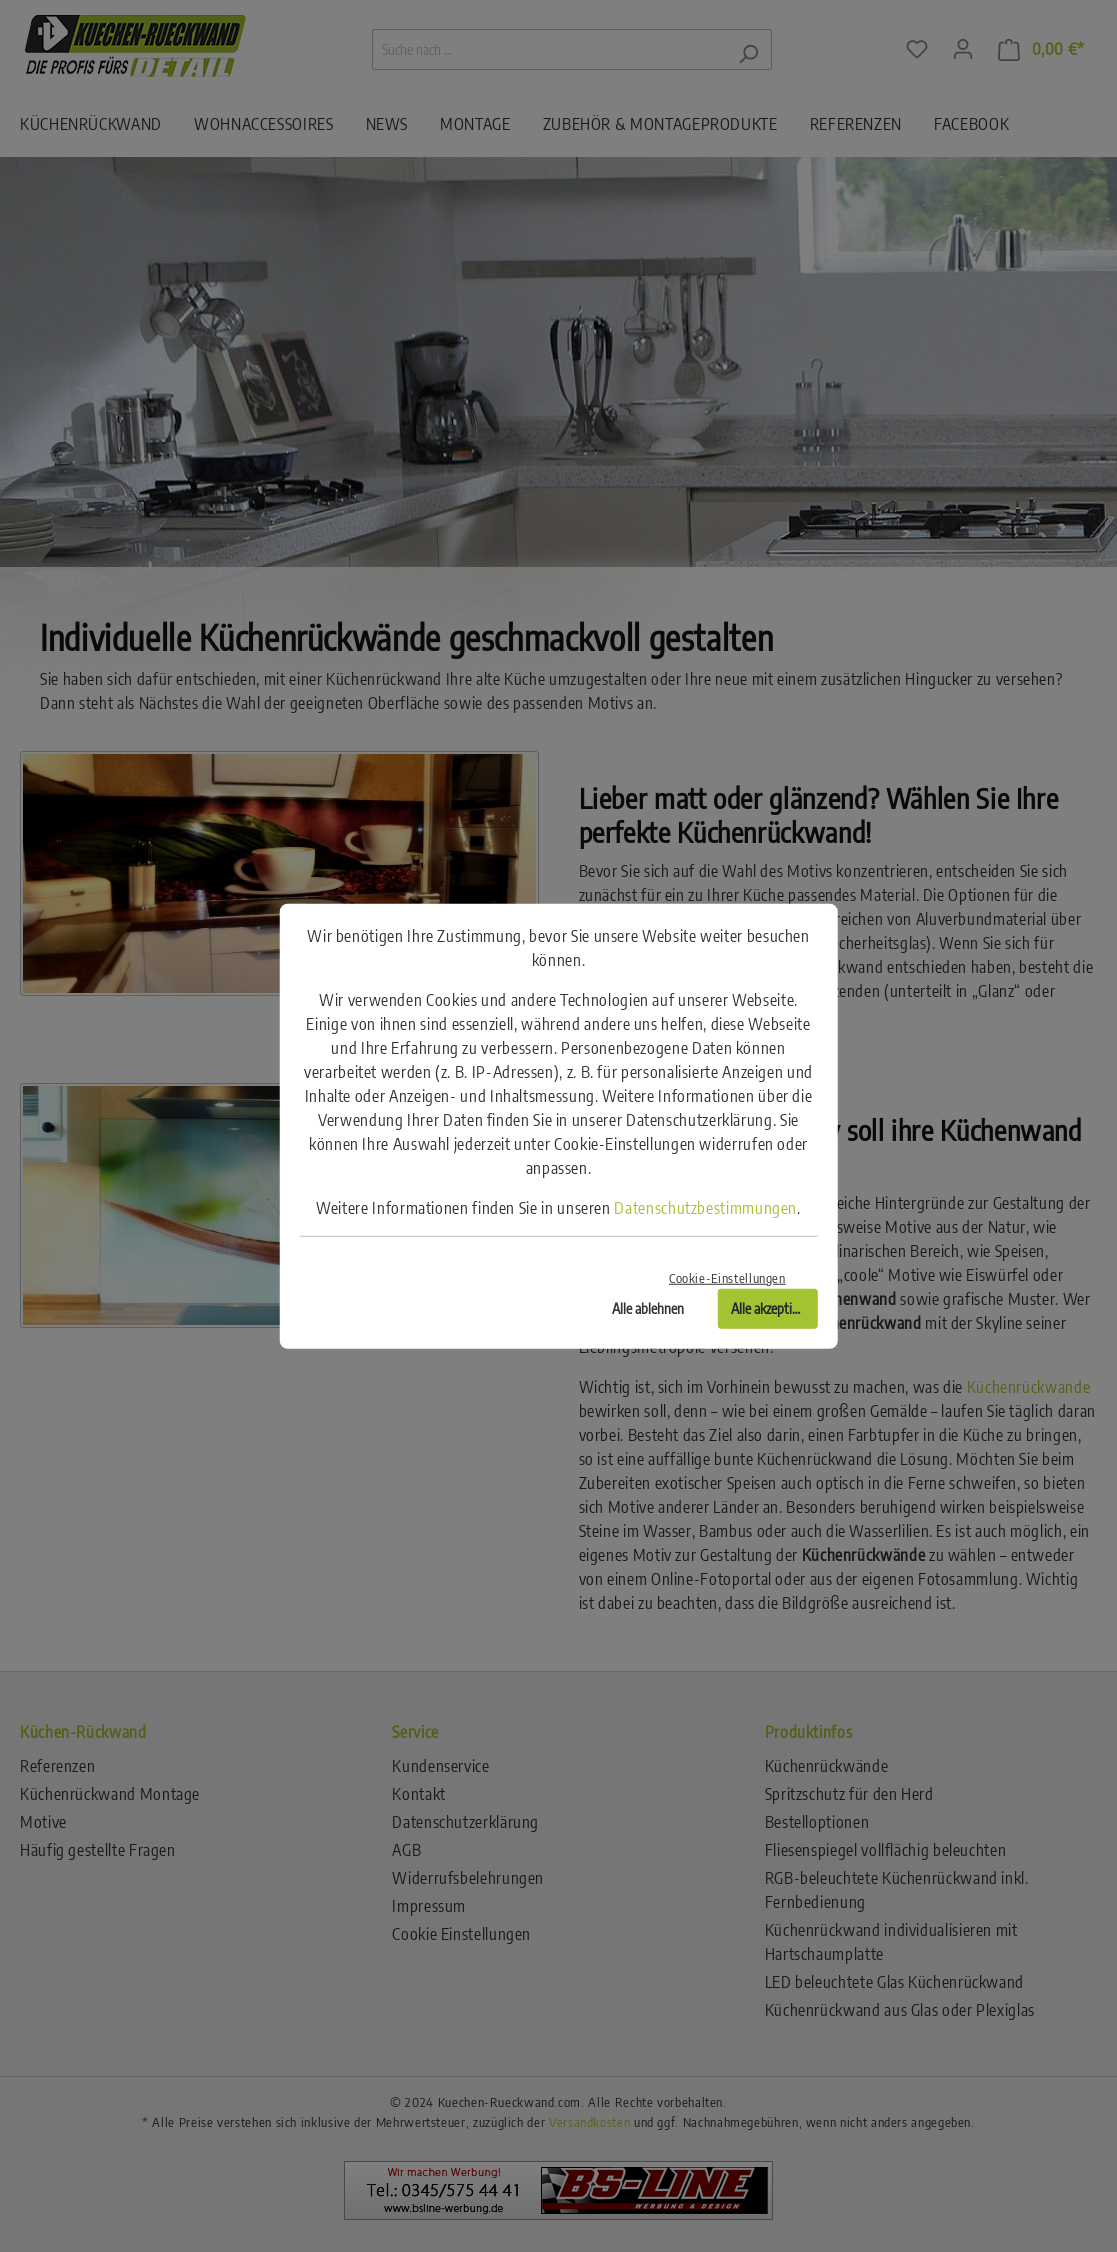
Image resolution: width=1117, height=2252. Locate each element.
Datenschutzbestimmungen (705, 1208)
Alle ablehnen (648, 1307)
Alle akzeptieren (773, 1307)
